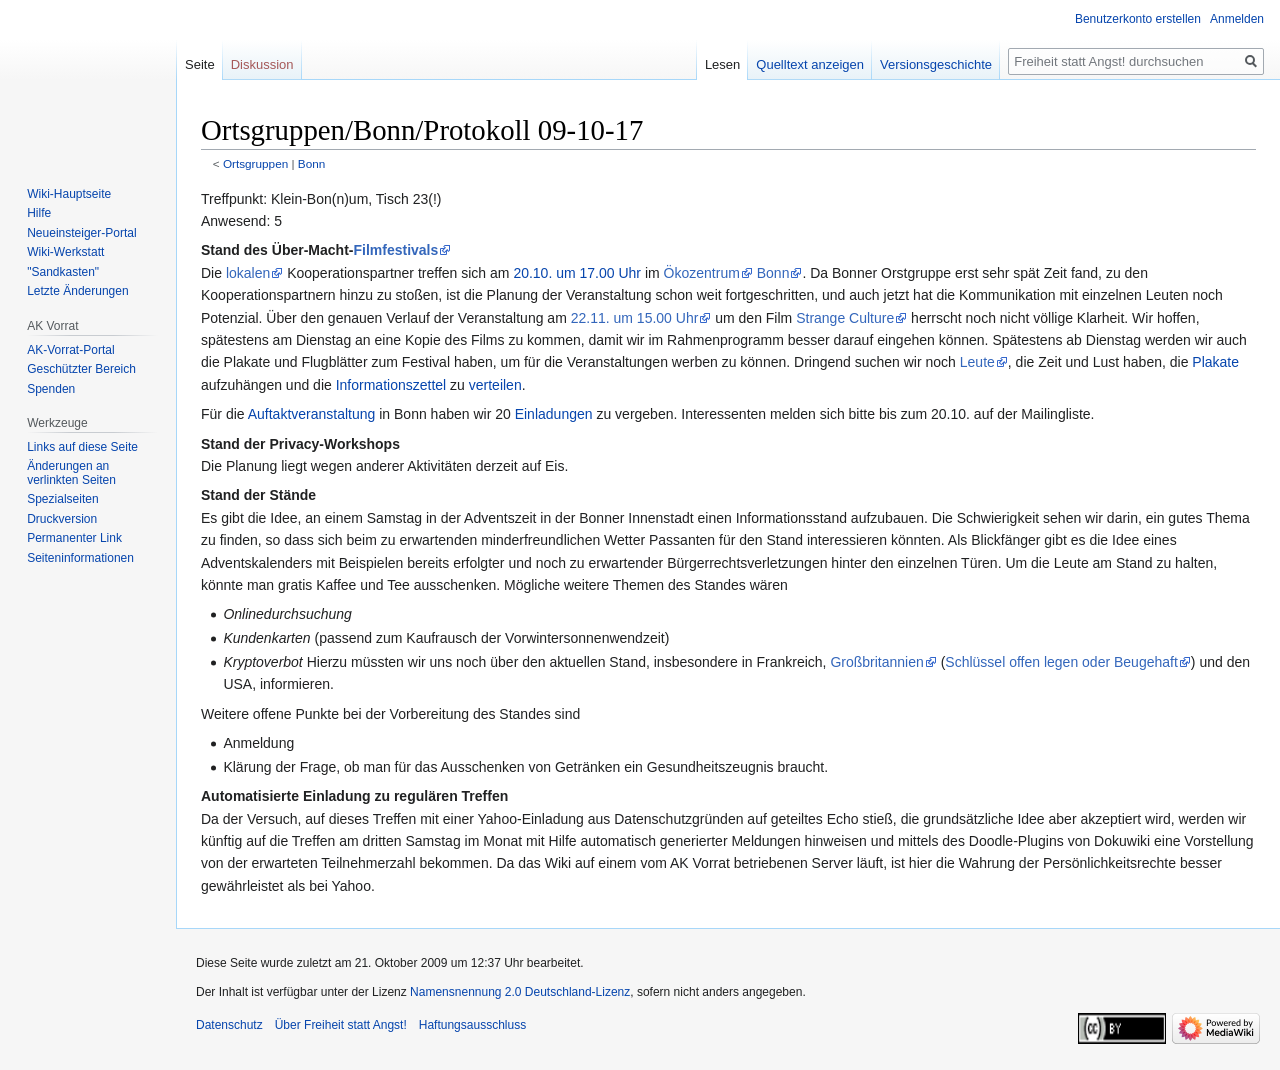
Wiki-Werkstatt (65, 252)
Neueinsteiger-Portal (81, 233)
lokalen (248, 273)
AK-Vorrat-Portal (70, 350)
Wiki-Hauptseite (69, 194)
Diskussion (262, 64)
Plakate (1215, 362)
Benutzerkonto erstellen (1138, 19)
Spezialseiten (62, 499)
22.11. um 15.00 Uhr (635, 318)
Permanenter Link (74, 538)
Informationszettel (391, 385)
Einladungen (554, 414)
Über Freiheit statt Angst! (341, 1025)
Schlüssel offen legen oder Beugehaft (1061, 662)
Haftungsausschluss (472, 1025)
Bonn (311, 163)
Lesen (722, 64)
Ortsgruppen (255, 163)
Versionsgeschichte (936, 64)
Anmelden (1237, 19)
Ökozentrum (702, 273)
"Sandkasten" (63, 272)
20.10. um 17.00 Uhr (577, 273)
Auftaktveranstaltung (312, 414)
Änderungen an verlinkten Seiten (71, 473)
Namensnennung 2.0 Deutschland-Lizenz (520, 992)
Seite (200, 64)
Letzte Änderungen (77, 291)
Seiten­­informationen (80, 558)
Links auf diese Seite (82, 447)
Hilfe (39, 213)
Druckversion (62, 519)
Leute (977, 362)
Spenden (51, 389)
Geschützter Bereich (81, 369)
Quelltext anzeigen (810, 64)
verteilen (495, 385)
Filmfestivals (395, 250)
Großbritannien (876, 662)
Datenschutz (229, 1025)
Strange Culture (845, 318)
